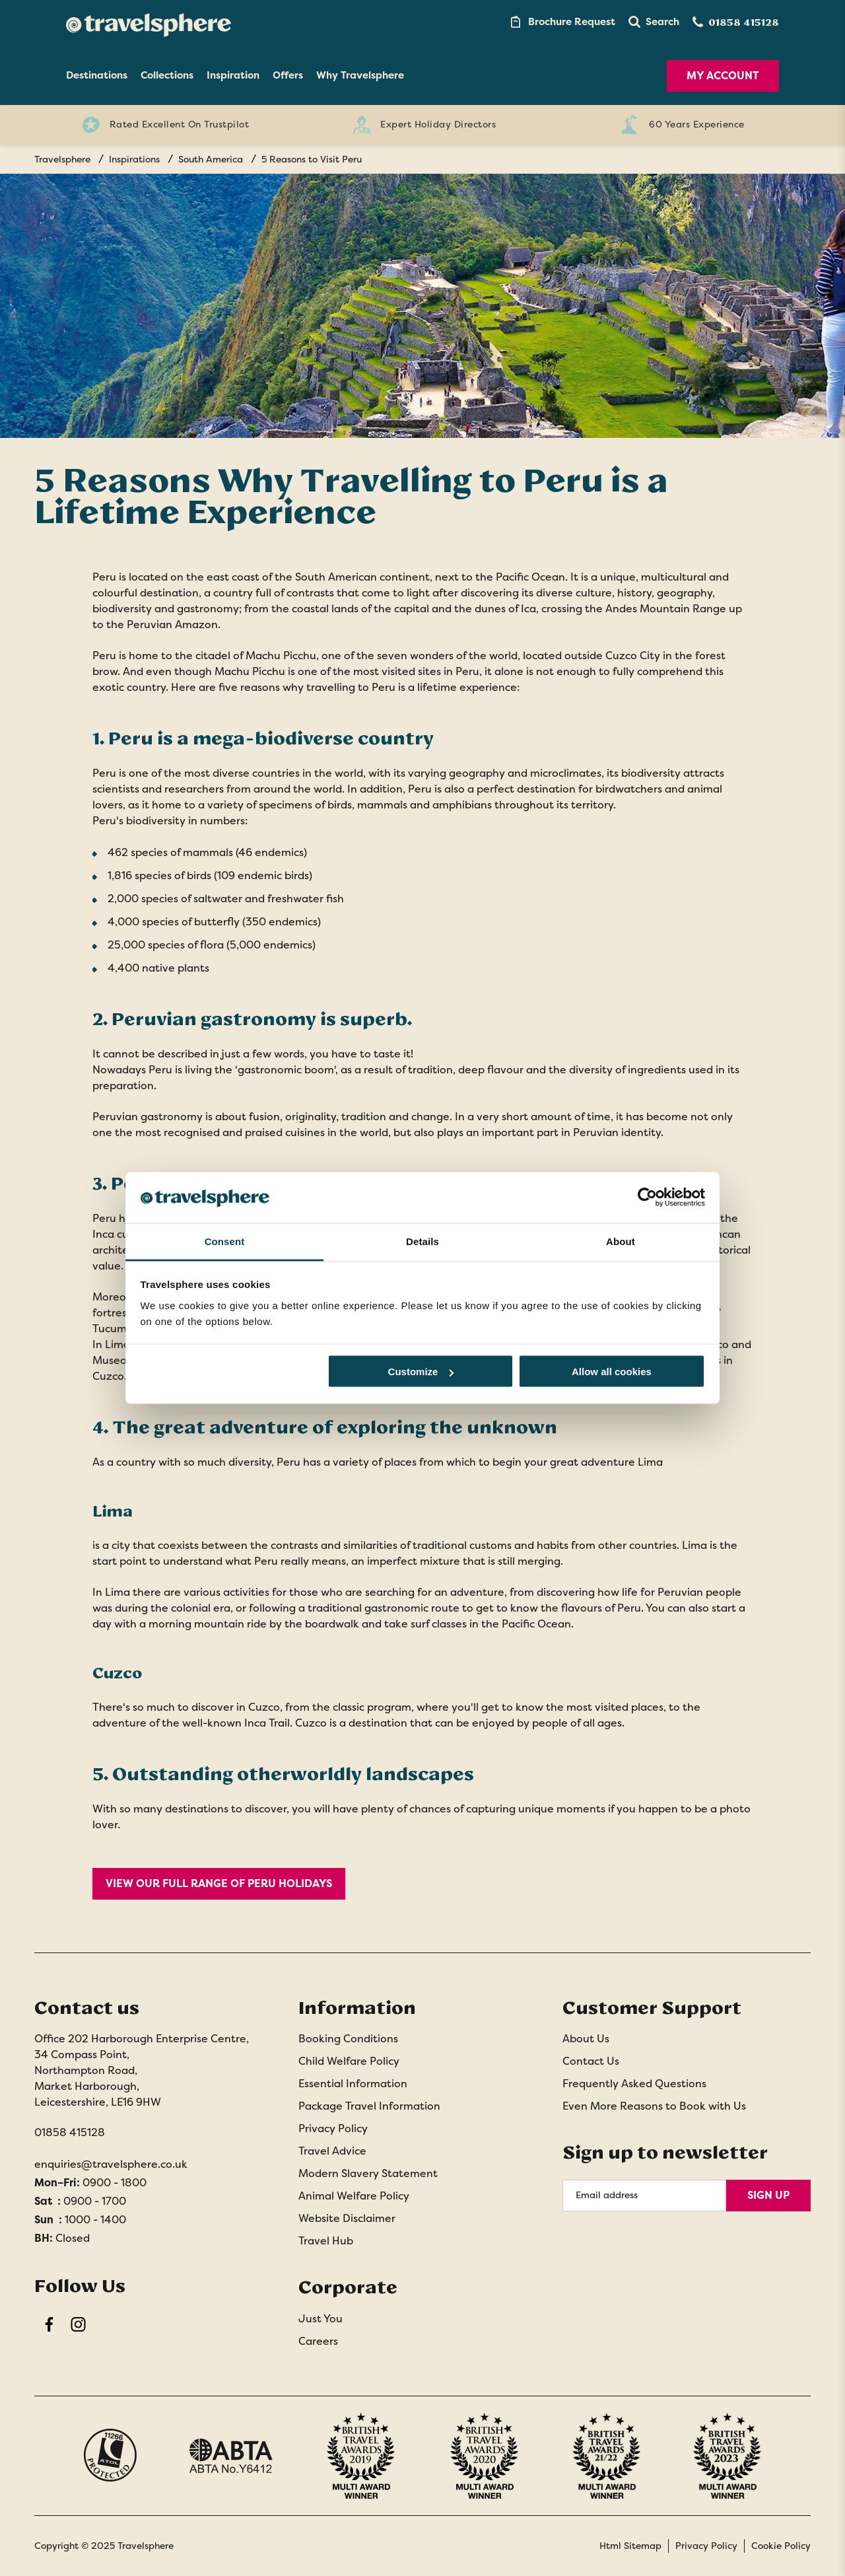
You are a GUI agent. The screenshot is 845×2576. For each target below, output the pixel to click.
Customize (421, 1371)
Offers (288, 75)
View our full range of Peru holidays (219, 1883)
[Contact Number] (736, 22)
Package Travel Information (369, 2106)
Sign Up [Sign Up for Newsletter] (768, 2195)
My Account (723, 76)
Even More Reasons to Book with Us (654, 2106)
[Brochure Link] (561, 22)
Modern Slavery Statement (368, 2173)
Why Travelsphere (360, 75)
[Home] (148, 22)
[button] (653, 22)
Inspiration (233, 75)
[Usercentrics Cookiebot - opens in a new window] (647, 1197)
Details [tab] (422, 1240)
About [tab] (620, 1240)
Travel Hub (325, 2241)
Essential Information (352, 2084)
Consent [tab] (225, 1240)
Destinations (96, 75)
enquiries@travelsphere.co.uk (110, 2164)
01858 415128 (69, 2132)
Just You (320, 2319)
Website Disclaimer (346, 2218)
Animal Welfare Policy (353, 2196)
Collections (167, 75)
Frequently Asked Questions (634, 2084)
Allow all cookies (612, 1371)
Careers (318, 2341)
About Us (585, 2039)
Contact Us (590, 2061)
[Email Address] (644, 2195)
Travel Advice (332, 2151)
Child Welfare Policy (348, 2061)
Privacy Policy (333, 2128)
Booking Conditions (348, 2039)
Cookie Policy (781, 2546)
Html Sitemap (630, 2546)
